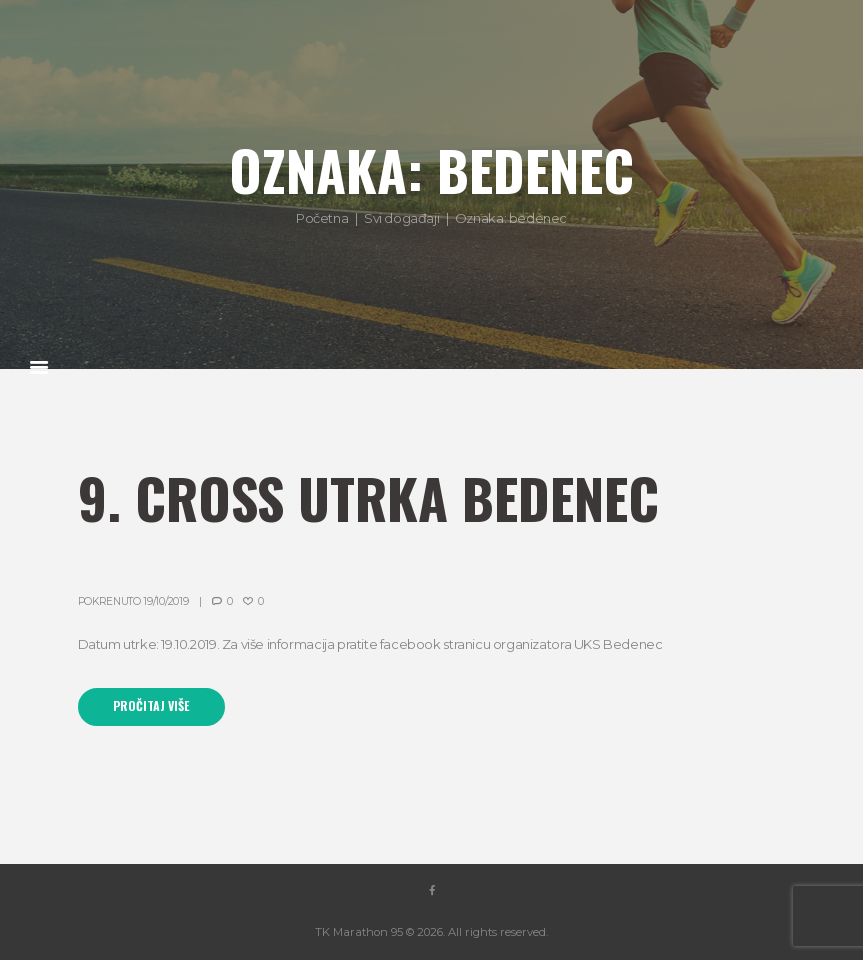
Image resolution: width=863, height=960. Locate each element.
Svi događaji (401, 218)
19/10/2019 (165, 601)
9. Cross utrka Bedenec (368, 497)
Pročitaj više (151, 706)
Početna (322, 218)
